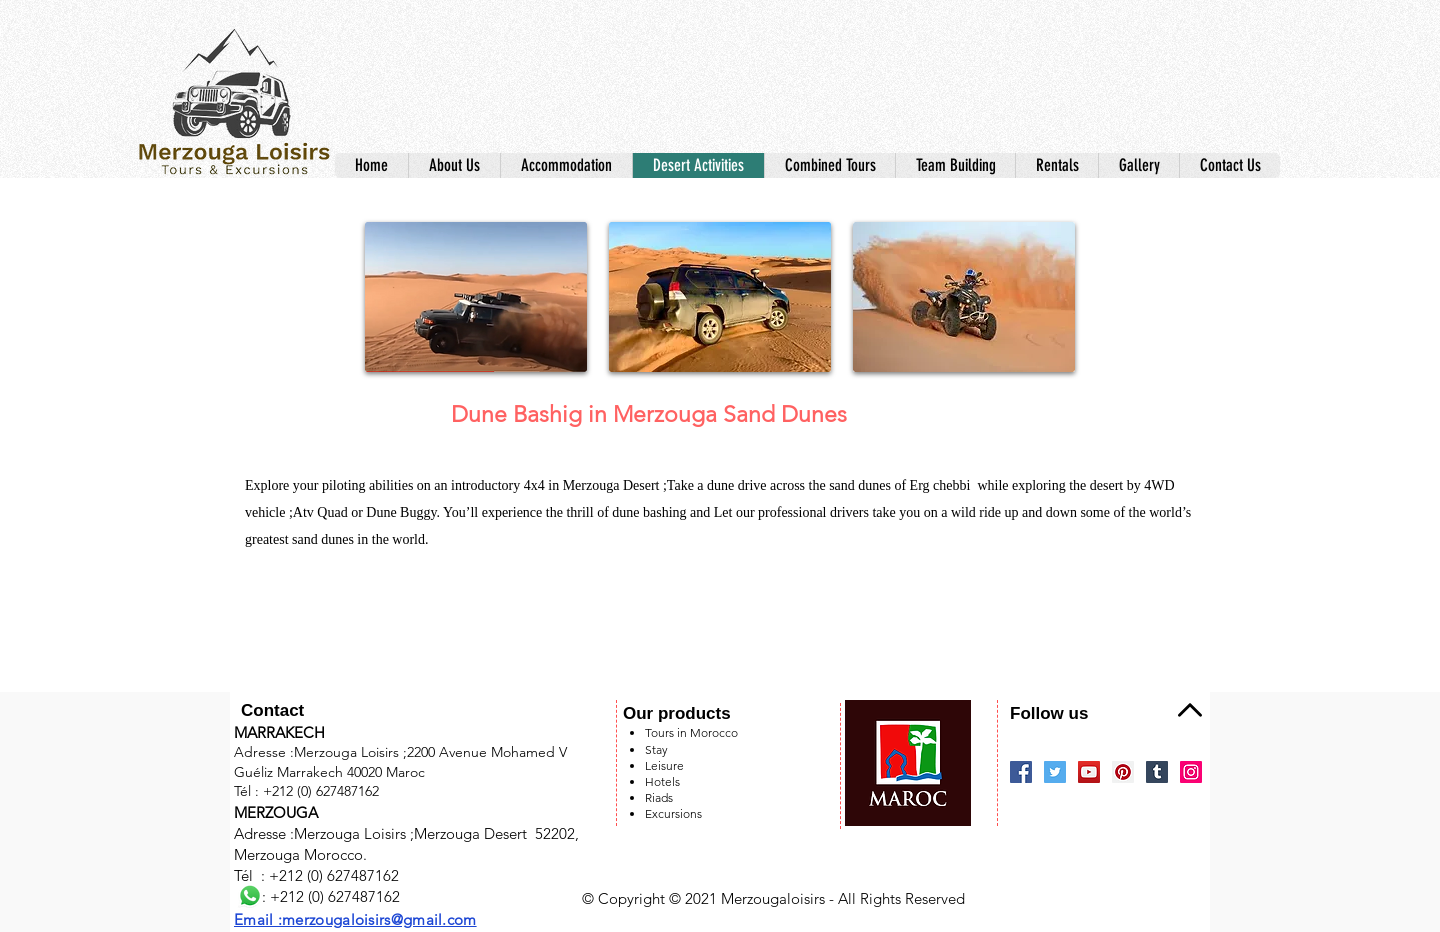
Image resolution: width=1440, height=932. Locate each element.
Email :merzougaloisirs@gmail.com (355, 919)
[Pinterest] (1123, 772)
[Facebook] (1021, 772)
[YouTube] (1089, 772)
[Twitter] (1055, 772)
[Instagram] (1191, 772)
